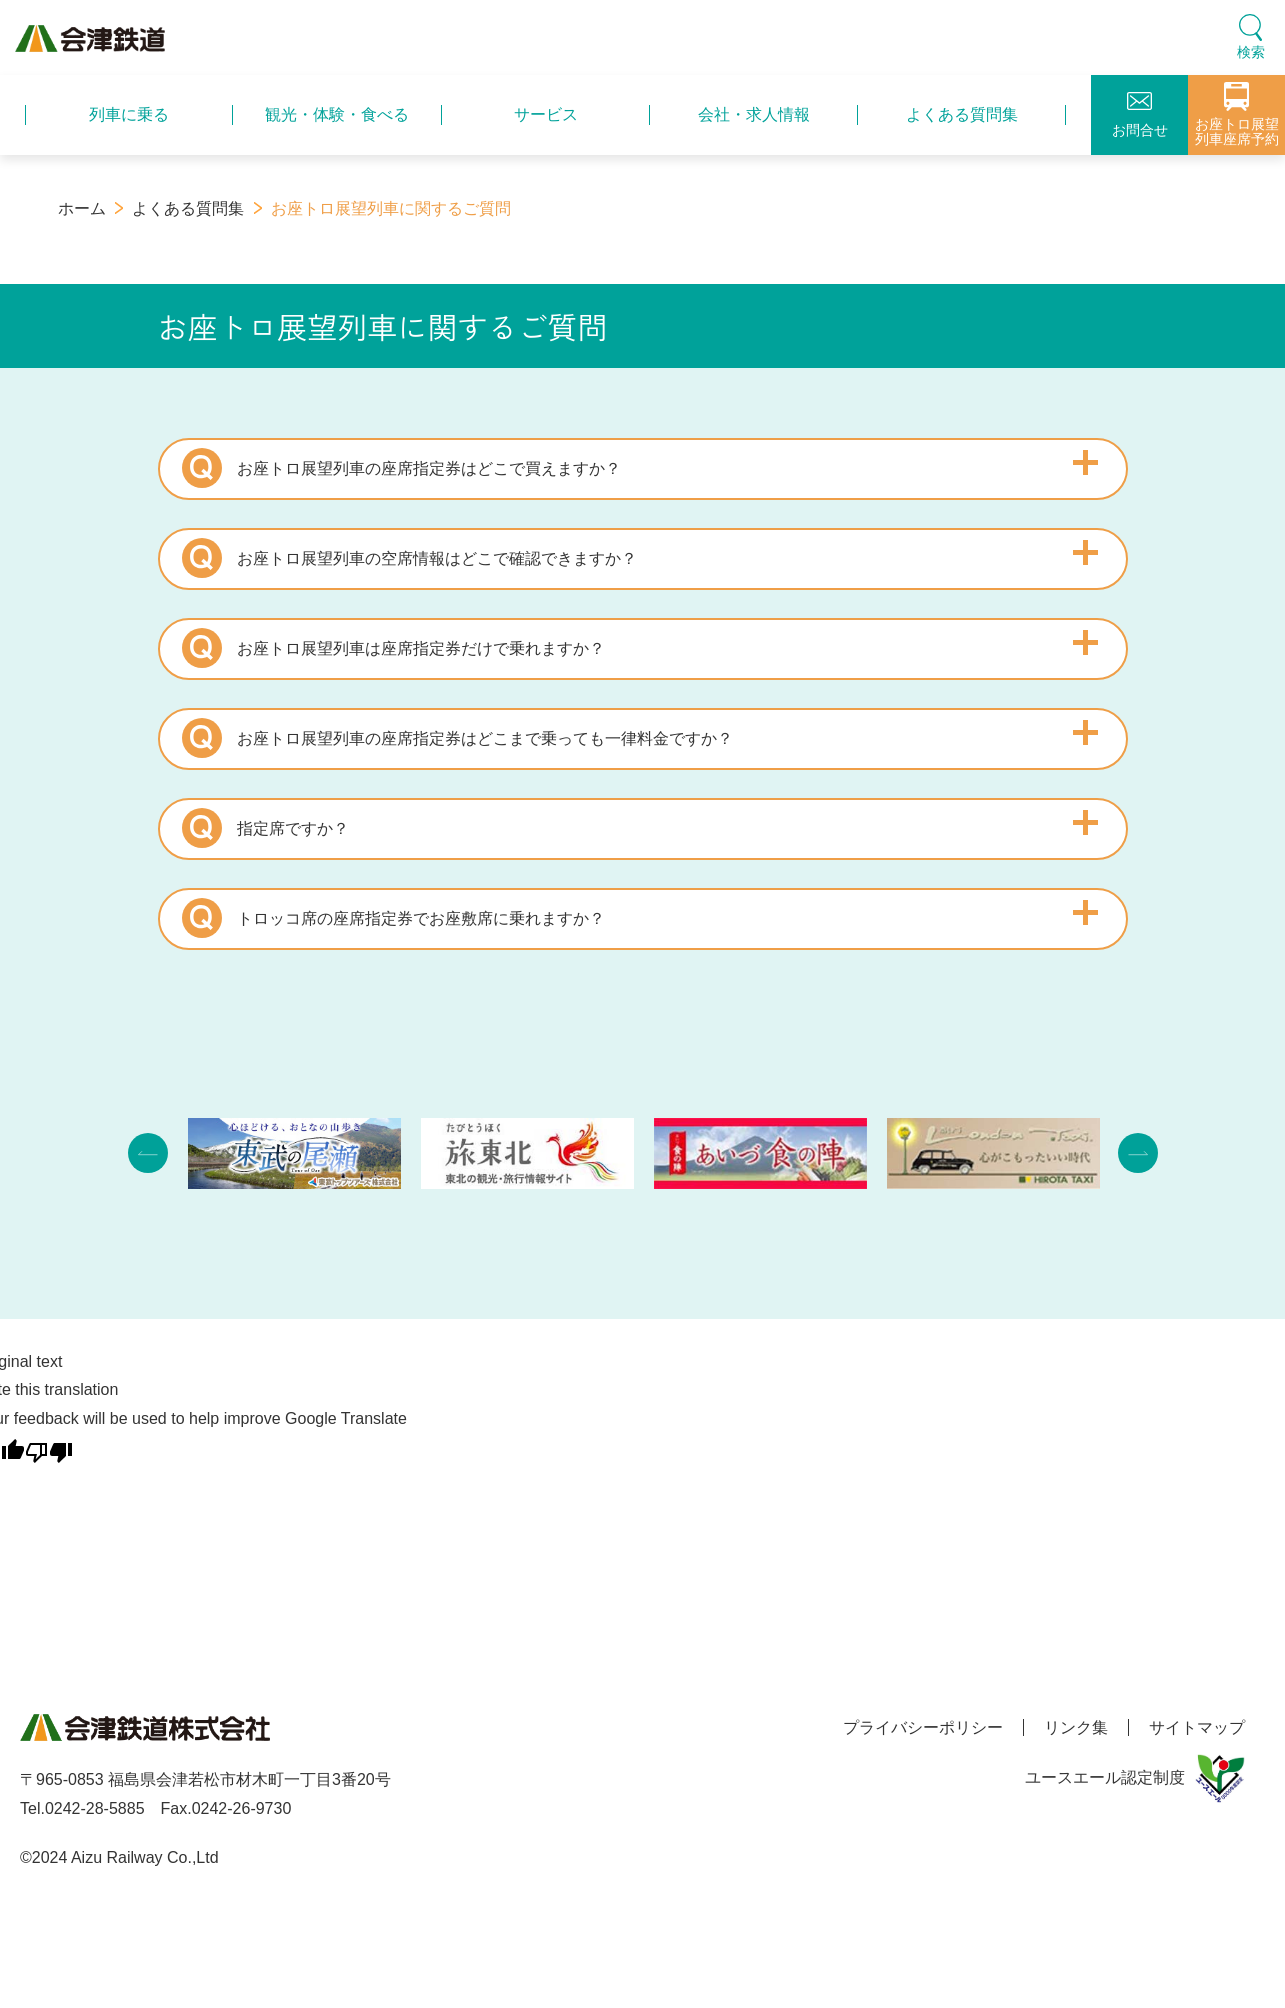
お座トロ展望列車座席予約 (1237, 114)
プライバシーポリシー (923, 1727)
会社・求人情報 (754, 114)
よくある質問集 (962, 114)
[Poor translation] (49, 1448)
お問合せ (1140, 115)
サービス (546, 114)
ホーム (82, 208)
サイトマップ (1197, 1727)
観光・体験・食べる (337, 114)
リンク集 (1076, 1727)
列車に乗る (129, 114)
